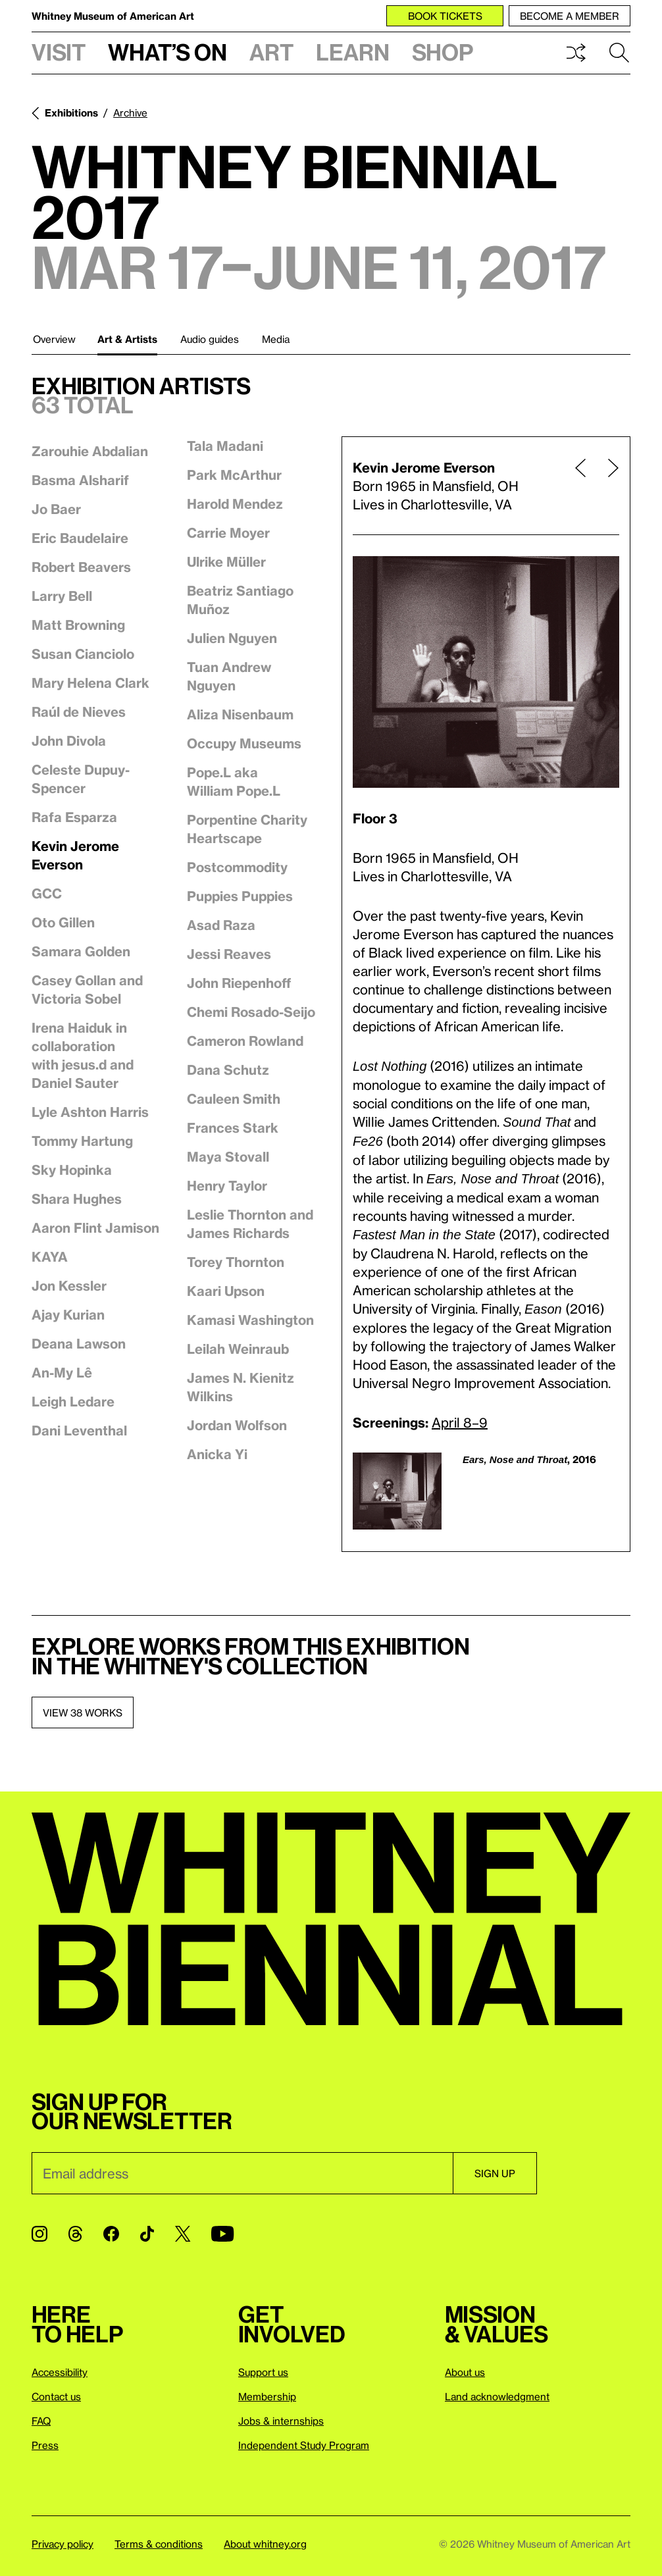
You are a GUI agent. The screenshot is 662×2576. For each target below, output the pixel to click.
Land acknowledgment (497, 2396)
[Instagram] (39, 2233)
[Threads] (75, 2233)
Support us (263, 2372)
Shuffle (575, 52)
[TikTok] (147, 2233)
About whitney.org (265, 2544)
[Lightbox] (486, 672)
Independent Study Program (303, 2445)
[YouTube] (222, 2233)
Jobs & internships (281, 2421)
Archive (130, 112)
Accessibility (60, 2372)
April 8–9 (460, 1422)
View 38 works (82, 1712)
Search (619, 52)
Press (45, 2445)
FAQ (41, 2421)
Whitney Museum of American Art (113, 16)
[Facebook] (111, 2233)
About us (465, 2372)
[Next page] (608, 485)
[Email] (242, 2173)
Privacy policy (62, 2544)
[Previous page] (580, 485)
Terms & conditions (159, 2544)
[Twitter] (183, 2233)
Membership (267, 2396)
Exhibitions (71, 112)
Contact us (56, 2396)
